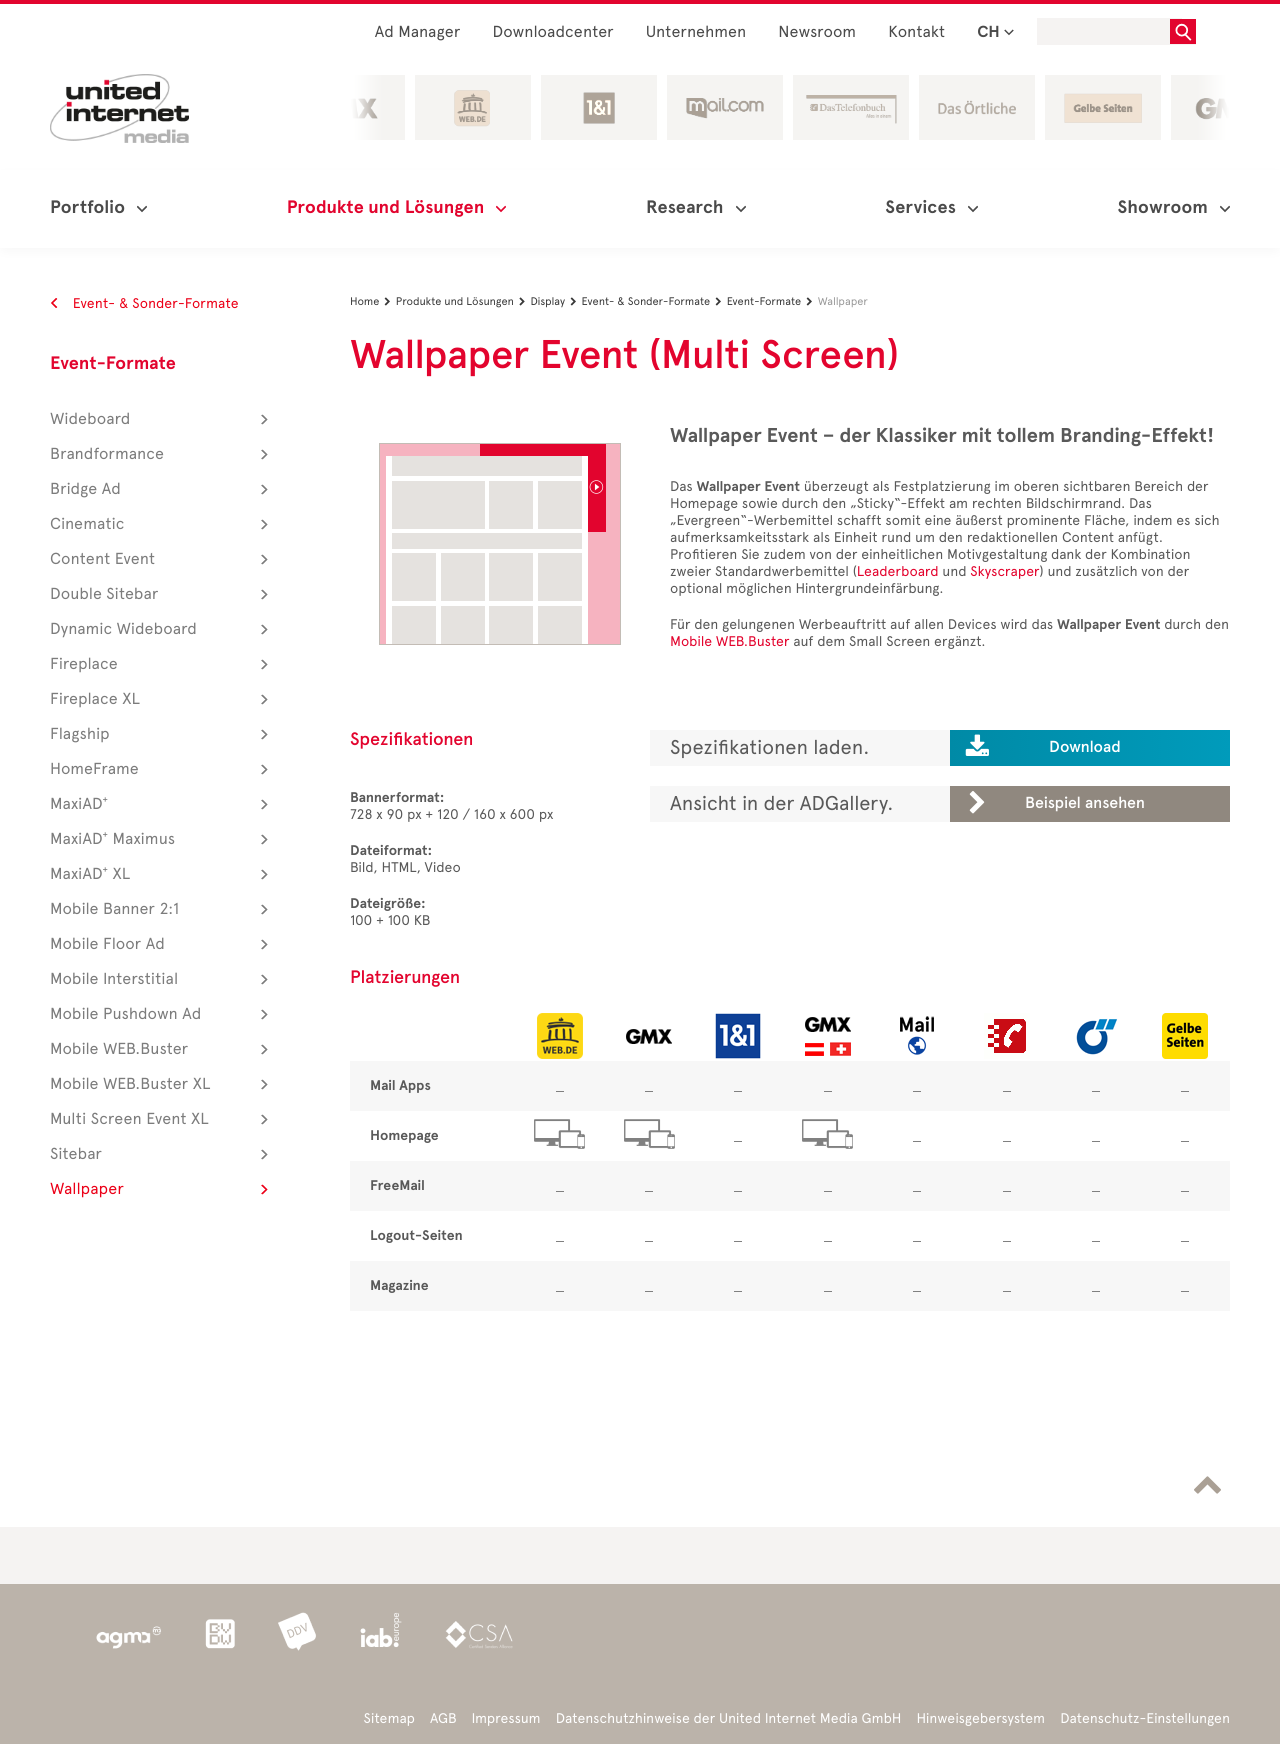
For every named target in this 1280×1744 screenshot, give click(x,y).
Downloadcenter (552, 32)
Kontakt (916, 32)
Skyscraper (1004, 571)
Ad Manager (418, 32)
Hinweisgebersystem (981, 1718)
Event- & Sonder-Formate (144, 303)
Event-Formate (113, 364)
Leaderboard (898, 571)
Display (555, 301)
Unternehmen (696, 32)
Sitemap (389, 1718)
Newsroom (817, 32)
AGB (443, 1718)
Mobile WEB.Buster (730, 641)
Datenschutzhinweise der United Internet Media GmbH (729, 1718)
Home (373, 301)
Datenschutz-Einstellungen (1145, 1718)
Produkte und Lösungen (463, 301)
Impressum (506, 1718)
